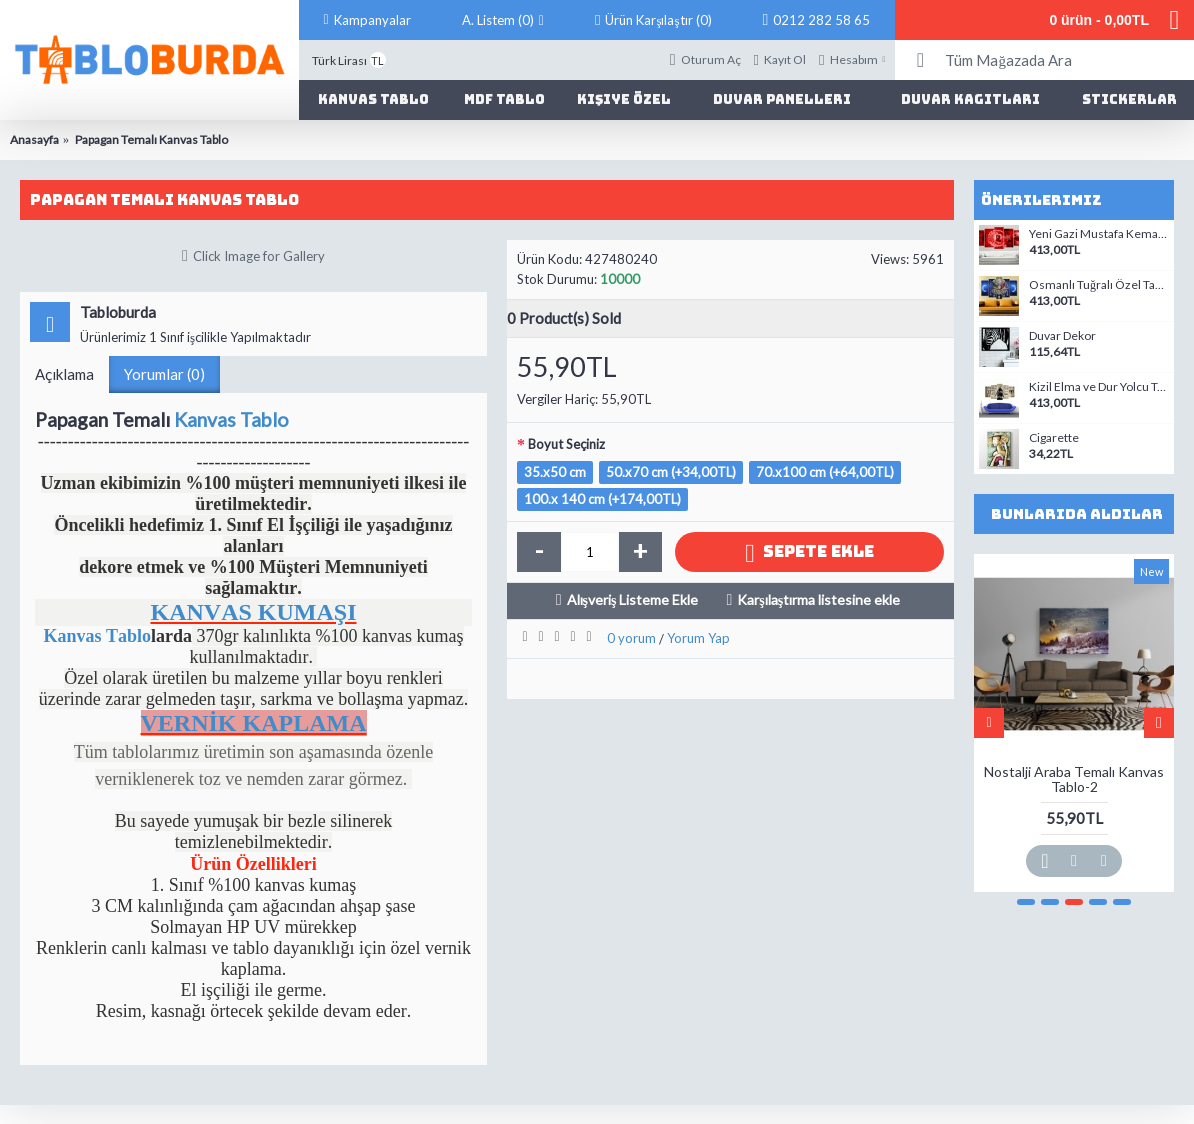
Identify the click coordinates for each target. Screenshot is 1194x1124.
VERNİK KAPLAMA (254, 723)
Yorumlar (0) (164, 374)
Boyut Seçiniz (566, 444)
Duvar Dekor (1062, 336)
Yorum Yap (698, 638)
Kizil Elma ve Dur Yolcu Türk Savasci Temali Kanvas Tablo (1099, 387)
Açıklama (64, 374)
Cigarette (1054, 438)
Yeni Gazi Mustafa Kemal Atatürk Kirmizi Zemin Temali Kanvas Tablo (1099, 234)
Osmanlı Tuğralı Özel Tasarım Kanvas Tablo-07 (1099, 285)
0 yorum (631, 638)
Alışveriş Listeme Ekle (633, 599)
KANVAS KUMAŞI (253, 612)
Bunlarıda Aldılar (1077, 514)
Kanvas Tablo (231, 419)
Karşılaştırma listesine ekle (818, 599)
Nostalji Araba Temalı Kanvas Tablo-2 (1074, 779)
